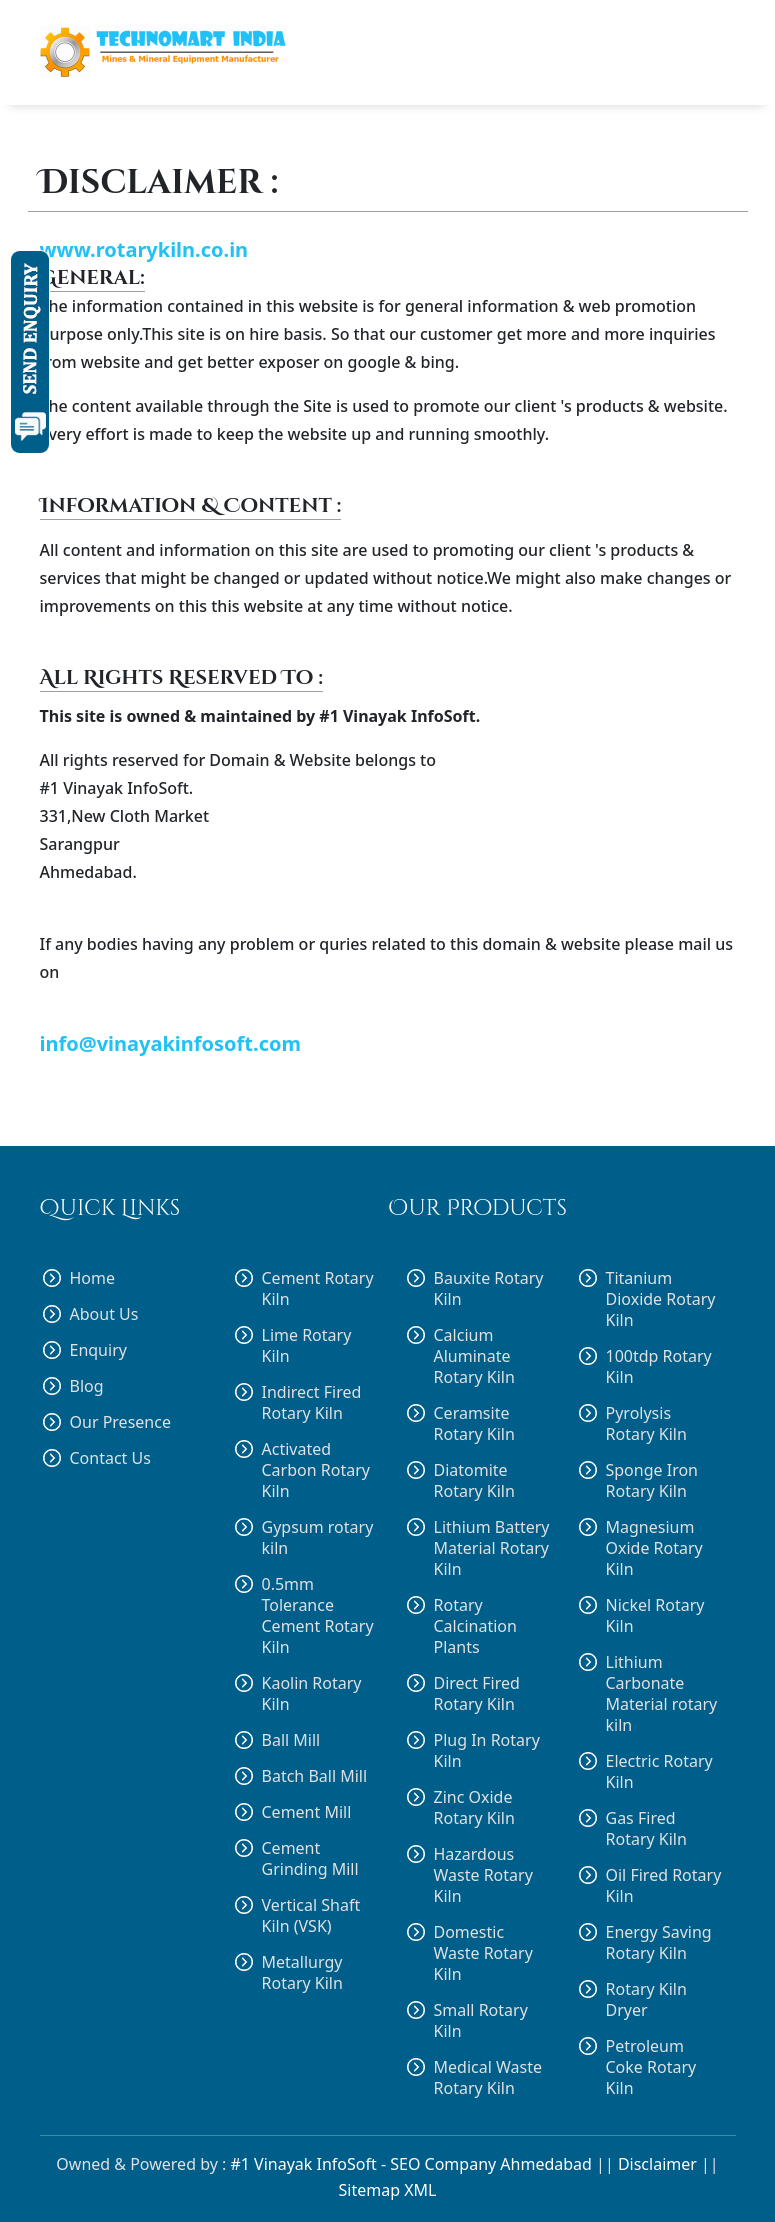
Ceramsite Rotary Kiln (474, 1424)
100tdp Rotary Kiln (659, 1367)
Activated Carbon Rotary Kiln (316, 1470)
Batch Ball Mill (315, 1776)
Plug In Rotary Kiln (487, 1751)
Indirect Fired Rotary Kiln (312, 1403)
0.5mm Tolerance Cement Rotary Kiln (318, 1616)
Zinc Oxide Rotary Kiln (474, 1808)
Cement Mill (307, 1812)
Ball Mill (291, 1740)
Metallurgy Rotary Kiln (302, 1973)
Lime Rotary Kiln (307, 1346)
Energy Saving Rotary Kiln (659, 1943)
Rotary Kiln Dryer (646, 2000)
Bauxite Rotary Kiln (489, 1289)
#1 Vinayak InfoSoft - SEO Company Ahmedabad (410, 2164)
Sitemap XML (388, 2190)
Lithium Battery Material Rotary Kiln (492, 1548)
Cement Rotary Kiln (318, 1289)
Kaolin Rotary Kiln (312, 1693)
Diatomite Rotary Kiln (474, 1481)
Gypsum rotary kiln (318, 1538)
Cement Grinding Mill (310, 1858)
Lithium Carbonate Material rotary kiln (662, 1694)
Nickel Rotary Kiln (655, 1616)
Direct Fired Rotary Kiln (477, 1694)
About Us (104, 1314)
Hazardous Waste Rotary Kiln (483, 1875)
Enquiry (98, 1350)
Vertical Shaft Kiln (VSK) (311, 1915)
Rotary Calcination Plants (475, 1626)
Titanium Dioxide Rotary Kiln (661, 1299)
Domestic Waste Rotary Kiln (483, 1953)
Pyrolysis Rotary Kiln (646, 1424)
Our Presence (120, 1422)
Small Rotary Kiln (481, 2021)
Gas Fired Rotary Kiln (646, 1829)
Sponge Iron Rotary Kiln (652, 1481)
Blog (87, 1386)
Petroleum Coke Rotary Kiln (651, 2067)
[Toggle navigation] (710, 53)
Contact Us (110, 1458)
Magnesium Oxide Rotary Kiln (654, 1548)
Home (93, 1278)
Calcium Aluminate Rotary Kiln (474, 1356)
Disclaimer (657, 2164)
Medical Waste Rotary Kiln (488, 2078)
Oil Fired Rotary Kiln (664, 1886)
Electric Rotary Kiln (659, 1772)
